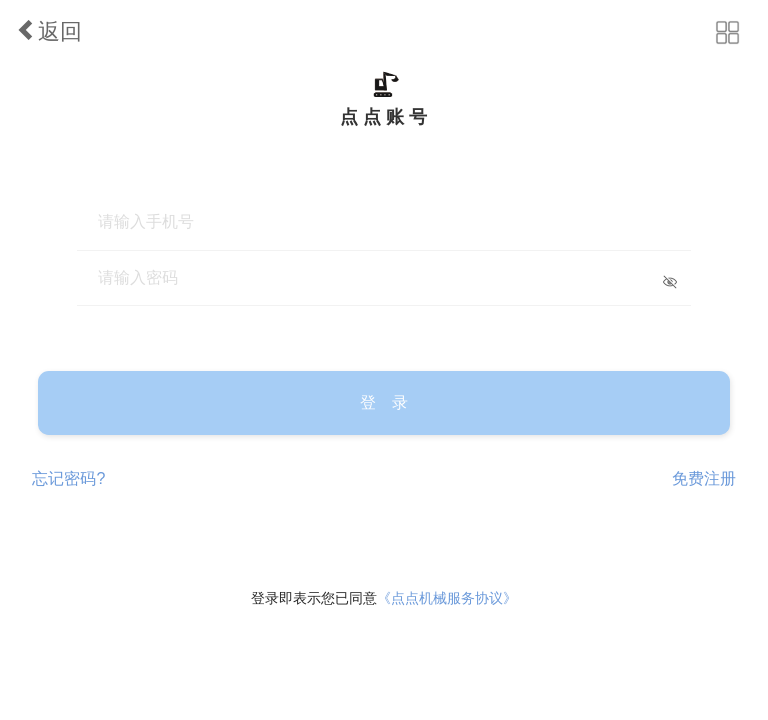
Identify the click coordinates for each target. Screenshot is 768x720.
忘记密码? (68, 478)
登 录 (384, 402)
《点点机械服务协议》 (447, 598)
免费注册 (704, 478)
